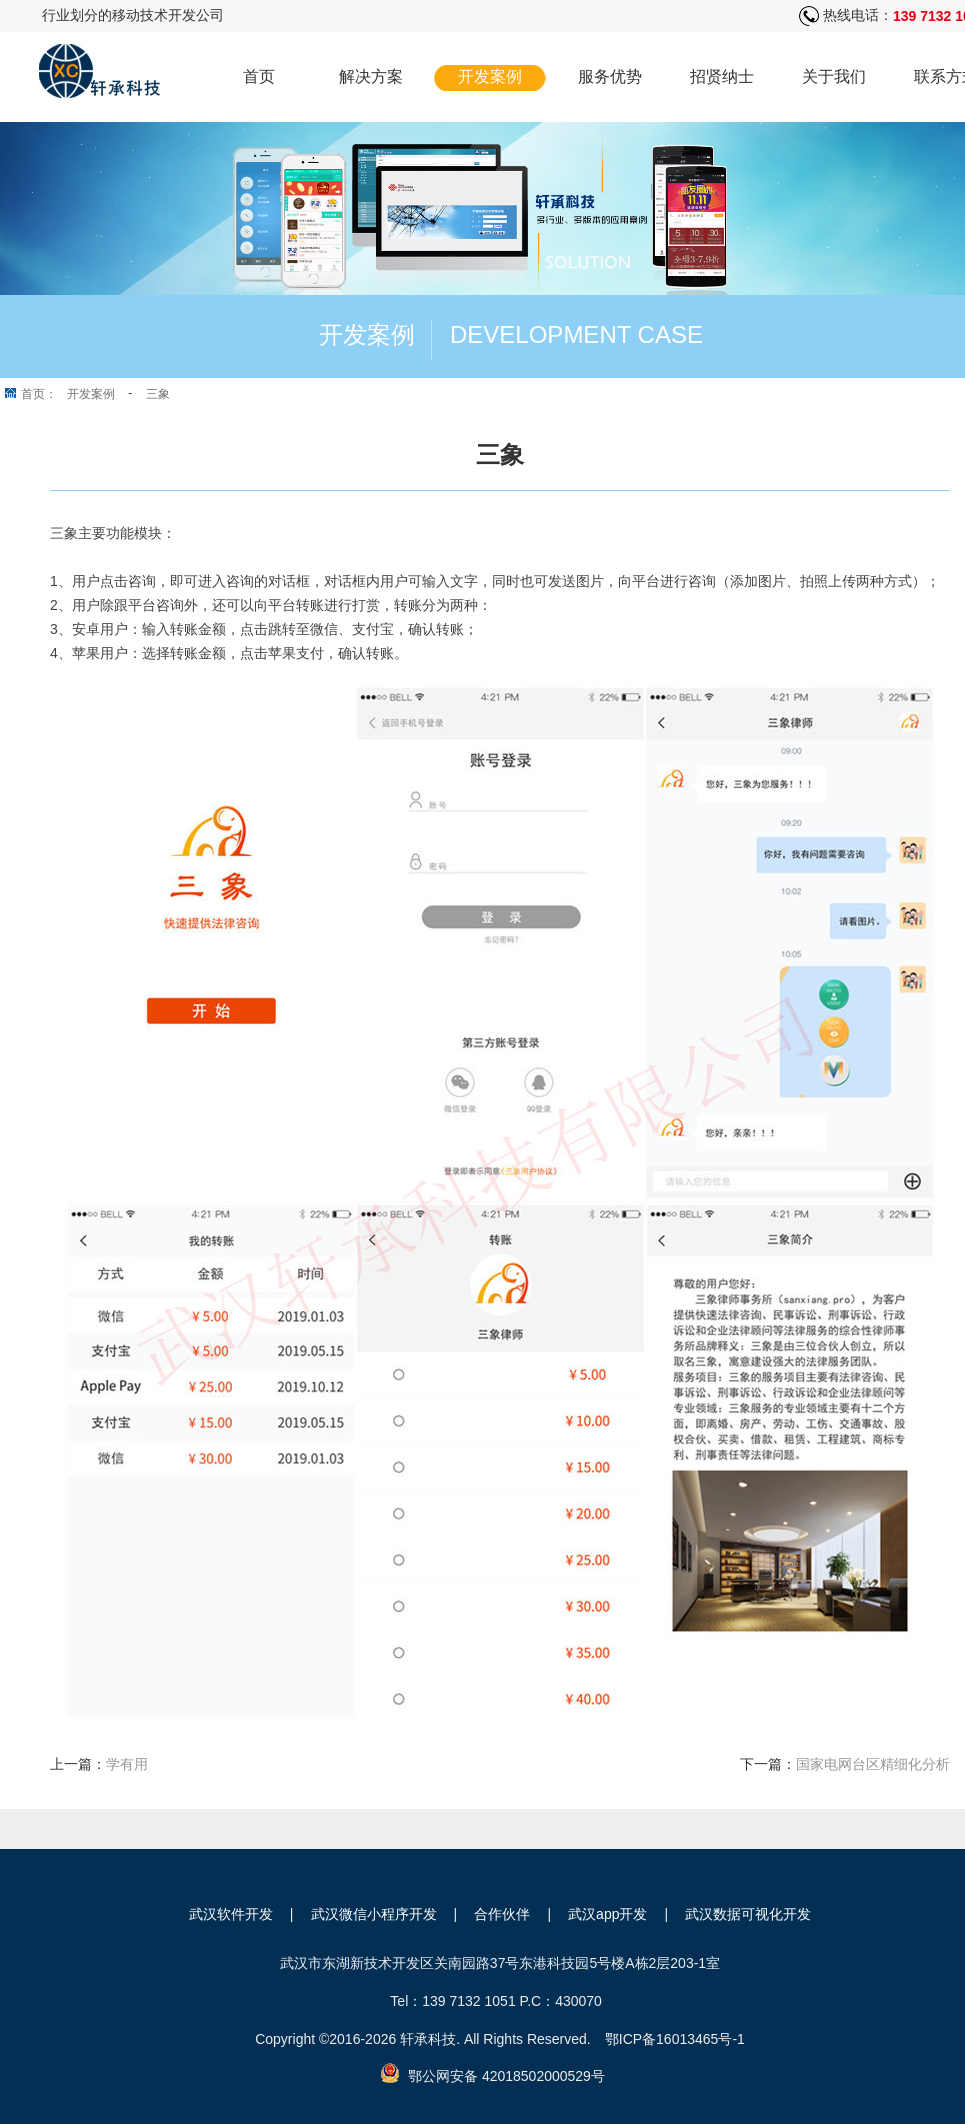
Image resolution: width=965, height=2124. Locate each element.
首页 (259, 76)
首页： (39, 394)
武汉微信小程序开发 (374, 1914)
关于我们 (834, 76)
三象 (158, 394)
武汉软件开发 (231, 1914)
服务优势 (610, 76)
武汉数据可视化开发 (748, 1914)
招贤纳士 (722, 76)
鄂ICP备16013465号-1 (675, 2039)
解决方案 (371, 76)
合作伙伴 (502, 1914)
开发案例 (490, 76)
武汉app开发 (607, 1914)
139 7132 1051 (468, 2001)
